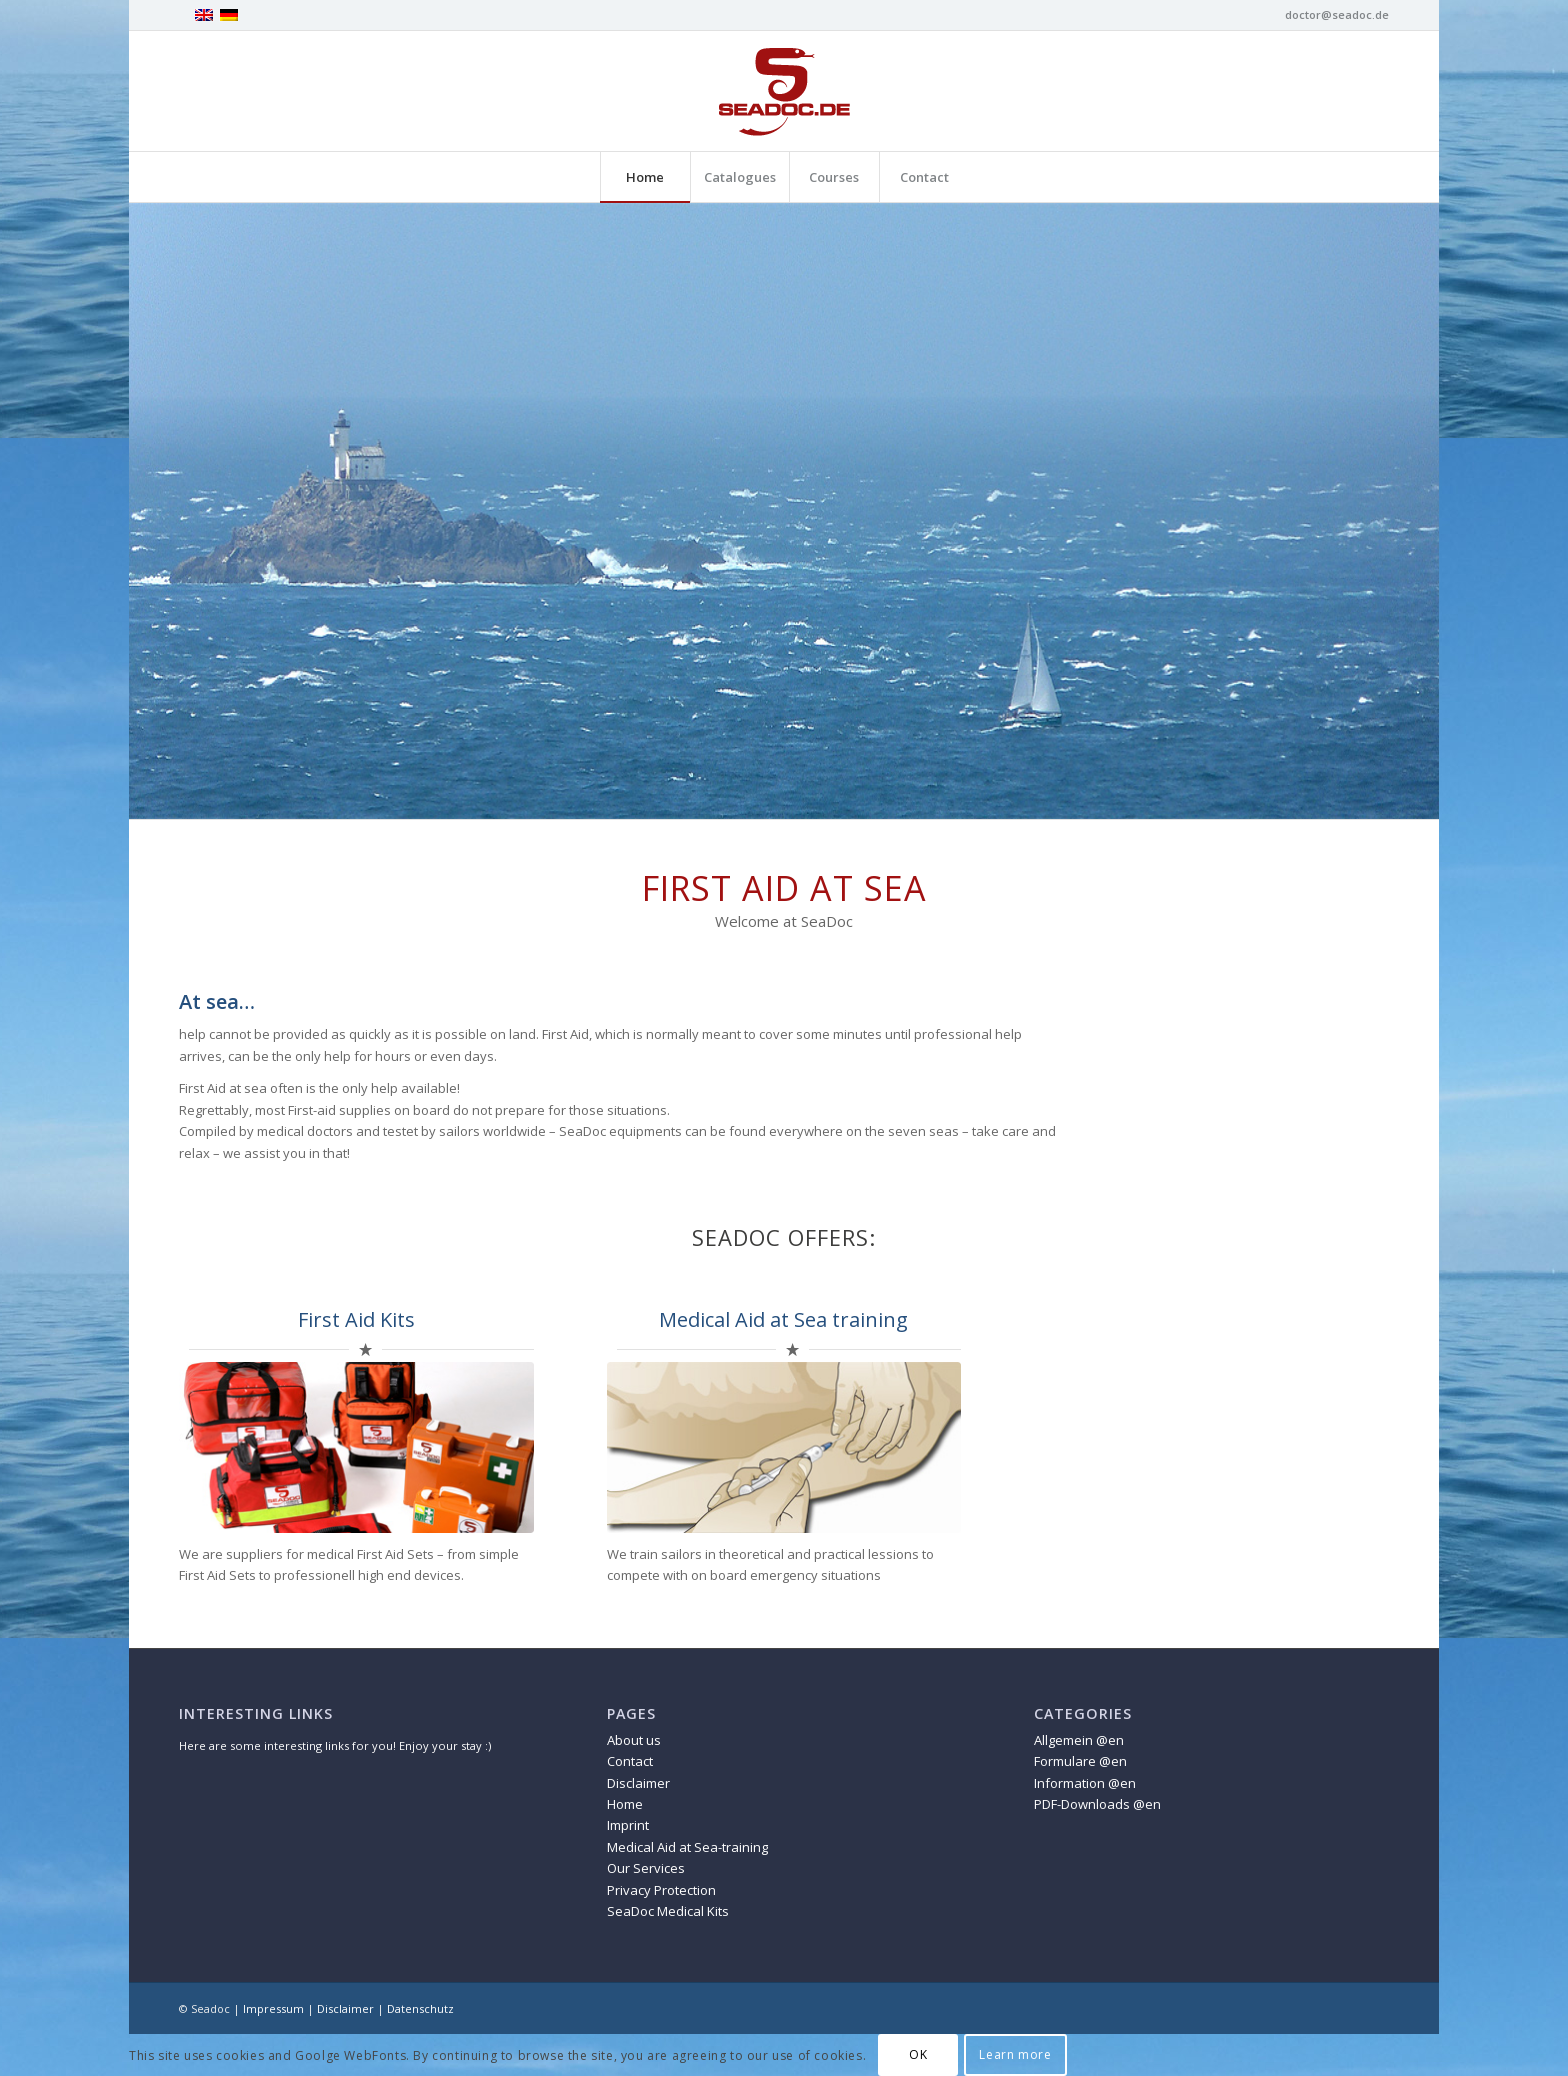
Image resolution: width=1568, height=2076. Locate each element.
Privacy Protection (661, 1890)
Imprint (628, 1825)
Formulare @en (1080, 1761)
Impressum (273, 2008)
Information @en (1085, 1783)
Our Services (646, 1868)
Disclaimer (638, 1783)
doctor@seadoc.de (1337, 14)
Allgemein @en (1079, 1740)
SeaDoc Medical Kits (668, 1911)
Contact (630, 1761)
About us (634, 1740)
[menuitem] (645, 177)
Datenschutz (420, 2008)
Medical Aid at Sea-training (687, 1847)
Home (625, 1804)
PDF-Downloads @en (1097, 1804)
